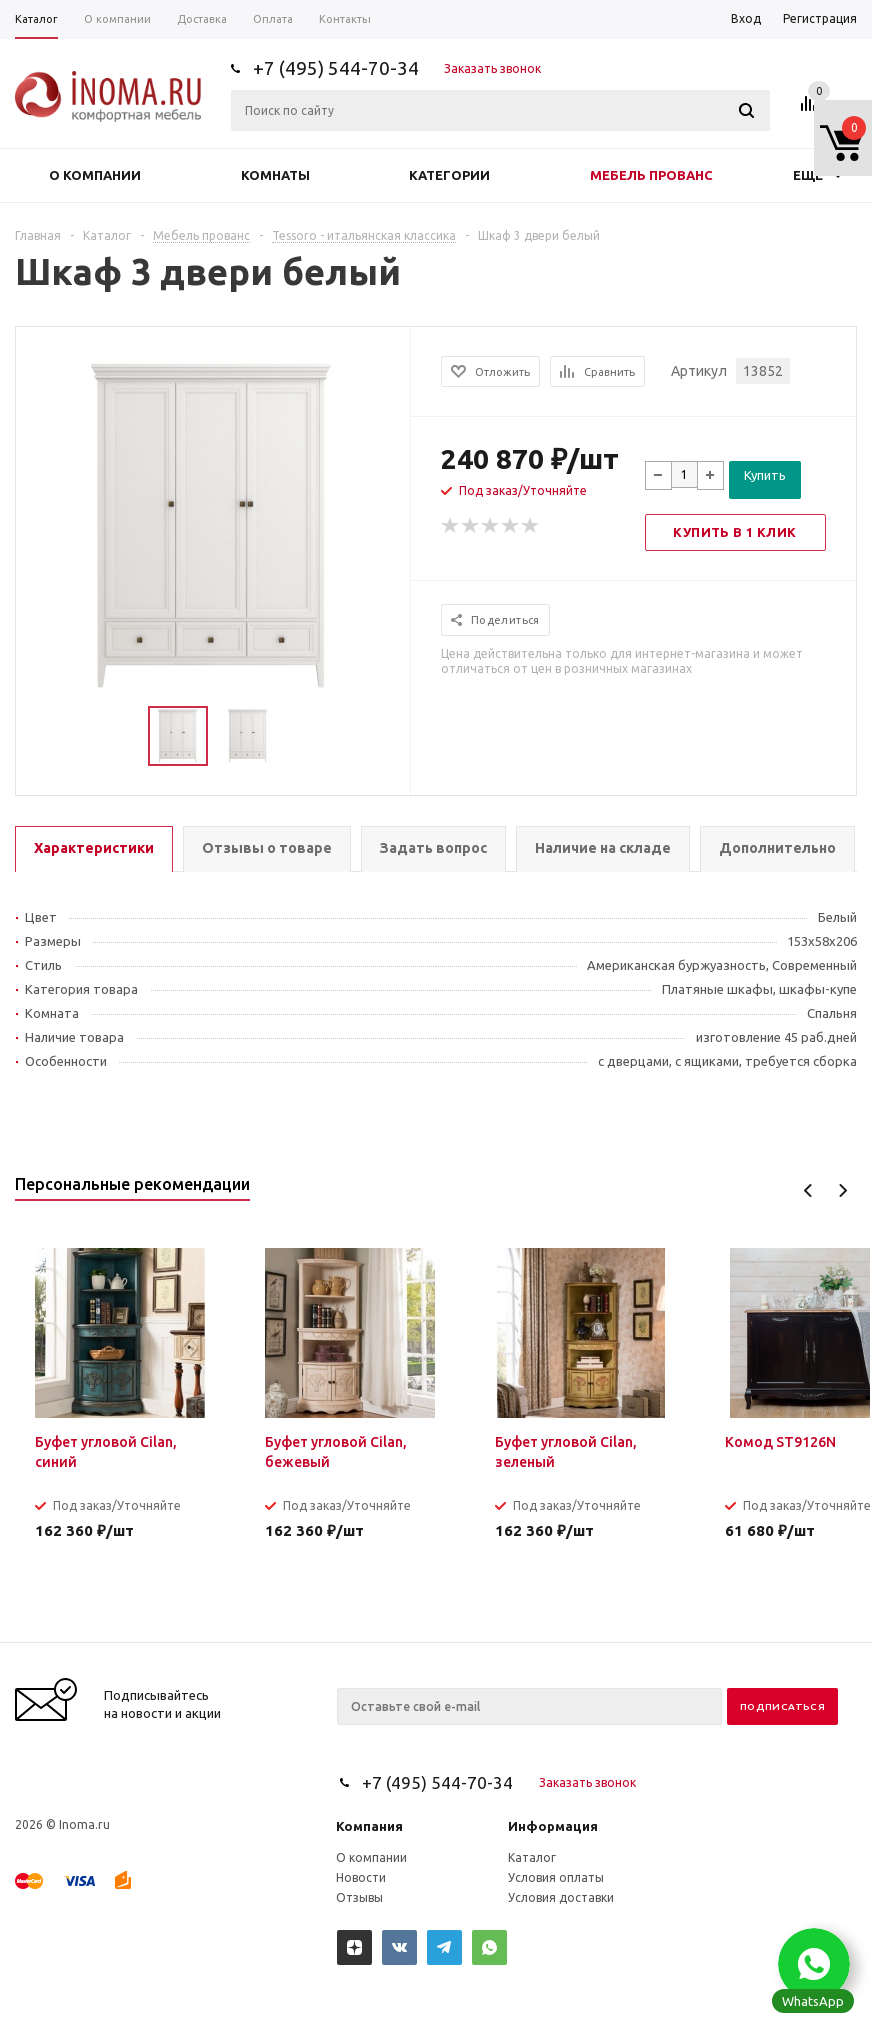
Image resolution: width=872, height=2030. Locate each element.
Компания (369, 1826)
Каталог (532, 1857)
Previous (808, 1190)
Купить (765, 475)
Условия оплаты (556, 1877)
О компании (95, 175)
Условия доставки (561, 1897)
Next (842, 1190)
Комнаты (275, 175)
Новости (361, 1877)
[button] (814, 1964)
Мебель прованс (651, 175)
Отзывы (359, 1897)
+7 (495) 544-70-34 (336, 68)
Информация (553, 1826)
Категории (449, 175)
